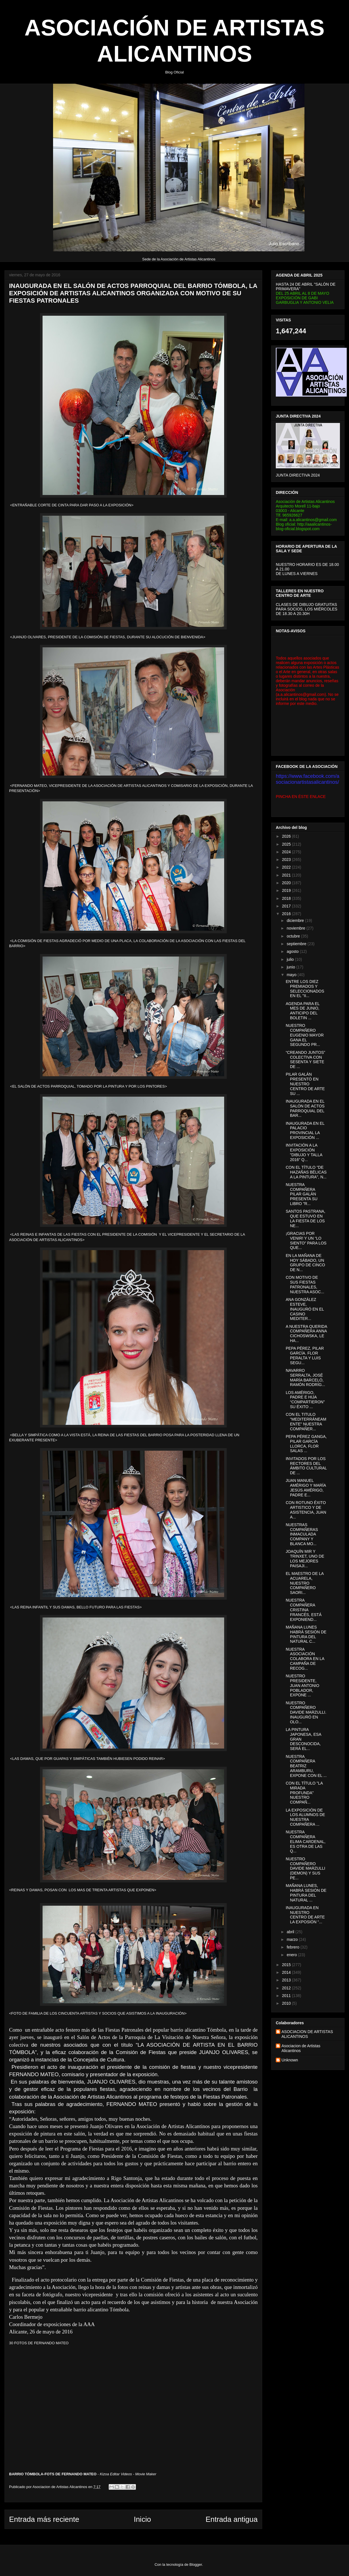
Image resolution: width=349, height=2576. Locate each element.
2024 (287, 852)
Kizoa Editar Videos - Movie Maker (128, 2474)
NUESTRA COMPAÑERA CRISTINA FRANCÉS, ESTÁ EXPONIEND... (303, 1609)
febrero (293, 1947)
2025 (287, 844)
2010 (287, 2003)
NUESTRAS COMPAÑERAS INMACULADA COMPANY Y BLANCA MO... (302, 1534)
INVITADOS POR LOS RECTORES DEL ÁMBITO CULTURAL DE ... (306, 1465)
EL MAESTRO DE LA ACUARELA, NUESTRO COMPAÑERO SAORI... (304, 1583)
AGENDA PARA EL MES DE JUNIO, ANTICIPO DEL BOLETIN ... (302, 1010)
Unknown (289, 2060)
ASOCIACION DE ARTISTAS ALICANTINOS (307, 2034)
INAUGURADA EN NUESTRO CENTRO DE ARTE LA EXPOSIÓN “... (305, 1914)
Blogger (196, 2564)
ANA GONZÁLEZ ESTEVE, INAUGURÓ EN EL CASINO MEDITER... (305, 1309)
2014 (287, 1972)
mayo (292, 974)
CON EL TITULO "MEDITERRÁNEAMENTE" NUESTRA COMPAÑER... (306, 1421)
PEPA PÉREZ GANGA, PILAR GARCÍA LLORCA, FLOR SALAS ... (306, 1443)
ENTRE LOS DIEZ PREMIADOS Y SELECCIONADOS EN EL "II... (305, 988)
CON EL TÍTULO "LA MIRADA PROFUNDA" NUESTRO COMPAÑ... (304, 1792)
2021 (287, 875)
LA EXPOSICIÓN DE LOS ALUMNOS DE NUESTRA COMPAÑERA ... (305, 1817)
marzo (293, 1939)
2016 (287, 913)
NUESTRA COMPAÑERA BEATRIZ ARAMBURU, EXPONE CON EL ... (306, 1766)
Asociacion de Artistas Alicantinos (300, 2048)
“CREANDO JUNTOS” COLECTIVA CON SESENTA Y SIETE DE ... (305, 1059)
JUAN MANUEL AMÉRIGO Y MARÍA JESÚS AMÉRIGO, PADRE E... (306, 1487)
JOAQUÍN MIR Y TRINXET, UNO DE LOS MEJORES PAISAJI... (305, 1558)
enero (292, 1954)
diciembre (296, 920)
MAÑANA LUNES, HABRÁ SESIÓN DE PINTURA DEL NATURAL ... (306, 1892)
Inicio (142, 2519)
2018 (287, 898)
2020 (287, 883)
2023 (287, 859)
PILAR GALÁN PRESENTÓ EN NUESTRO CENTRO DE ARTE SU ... (305, 1084)
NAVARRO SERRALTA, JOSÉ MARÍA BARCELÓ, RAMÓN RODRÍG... (305, 1377)
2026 (287, 836)
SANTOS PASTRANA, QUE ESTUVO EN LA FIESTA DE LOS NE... (305, 1218)
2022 (287, 867)
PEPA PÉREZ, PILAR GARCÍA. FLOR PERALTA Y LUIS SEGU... (305, 1355)
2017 (287, 906)
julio (291, 959)
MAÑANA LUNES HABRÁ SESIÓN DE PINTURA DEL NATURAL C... (306, 1634)
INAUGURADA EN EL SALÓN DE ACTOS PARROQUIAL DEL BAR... (305, 1108)
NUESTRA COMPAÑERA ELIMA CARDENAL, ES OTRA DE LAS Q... (305, 1841)
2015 (287, 1964)
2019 (287, 890)
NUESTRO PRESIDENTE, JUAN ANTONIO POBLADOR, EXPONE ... (302, 1685)
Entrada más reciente (44, 2519)
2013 (287, 1980)
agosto (293, 951)
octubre (294, 936)
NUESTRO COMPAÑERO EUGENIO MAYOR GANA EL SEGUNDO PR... (305, 1035)
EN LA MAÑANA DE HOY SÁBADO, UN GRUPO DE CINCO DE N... (305, 1262)
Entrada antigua (231, 2519)
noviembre (296, 928)
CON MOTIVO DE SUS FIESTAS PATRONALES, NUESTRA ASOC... (305, 1284)
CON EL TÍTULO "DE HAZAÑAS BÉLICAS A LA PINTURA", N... (306, 1172)
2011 (287, 1995)
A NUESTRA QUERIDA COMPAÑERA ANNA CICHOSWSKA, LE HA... (306, 1333)
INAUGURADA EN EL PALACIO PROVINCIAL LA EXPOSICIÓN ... (305, 1130)
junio (291, 967)
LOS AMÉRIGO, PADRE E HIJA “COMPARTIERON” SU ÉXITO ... (305, 1399)
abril (291, 1932)
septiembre (297, 943)
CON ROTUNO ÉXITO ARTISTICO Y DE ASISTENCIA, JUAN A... (306, 1509)
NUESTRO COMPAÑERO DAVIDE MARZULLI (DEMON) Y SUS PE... (305, 1868)
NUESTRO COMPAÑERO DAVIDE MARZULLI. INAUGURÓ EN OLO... (306, 1712)
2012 (287, 1988)
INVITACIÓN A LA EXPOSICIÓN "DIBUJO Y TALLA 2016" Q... (304, 1152)
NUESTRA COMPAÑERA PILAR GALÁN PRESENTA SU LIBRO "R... (302, 1194)
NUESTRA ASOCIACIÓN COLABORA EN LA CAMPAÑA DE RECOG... (305, 1659)
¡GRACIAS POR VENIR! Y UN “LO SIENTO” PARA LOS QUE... (306, 1240)
